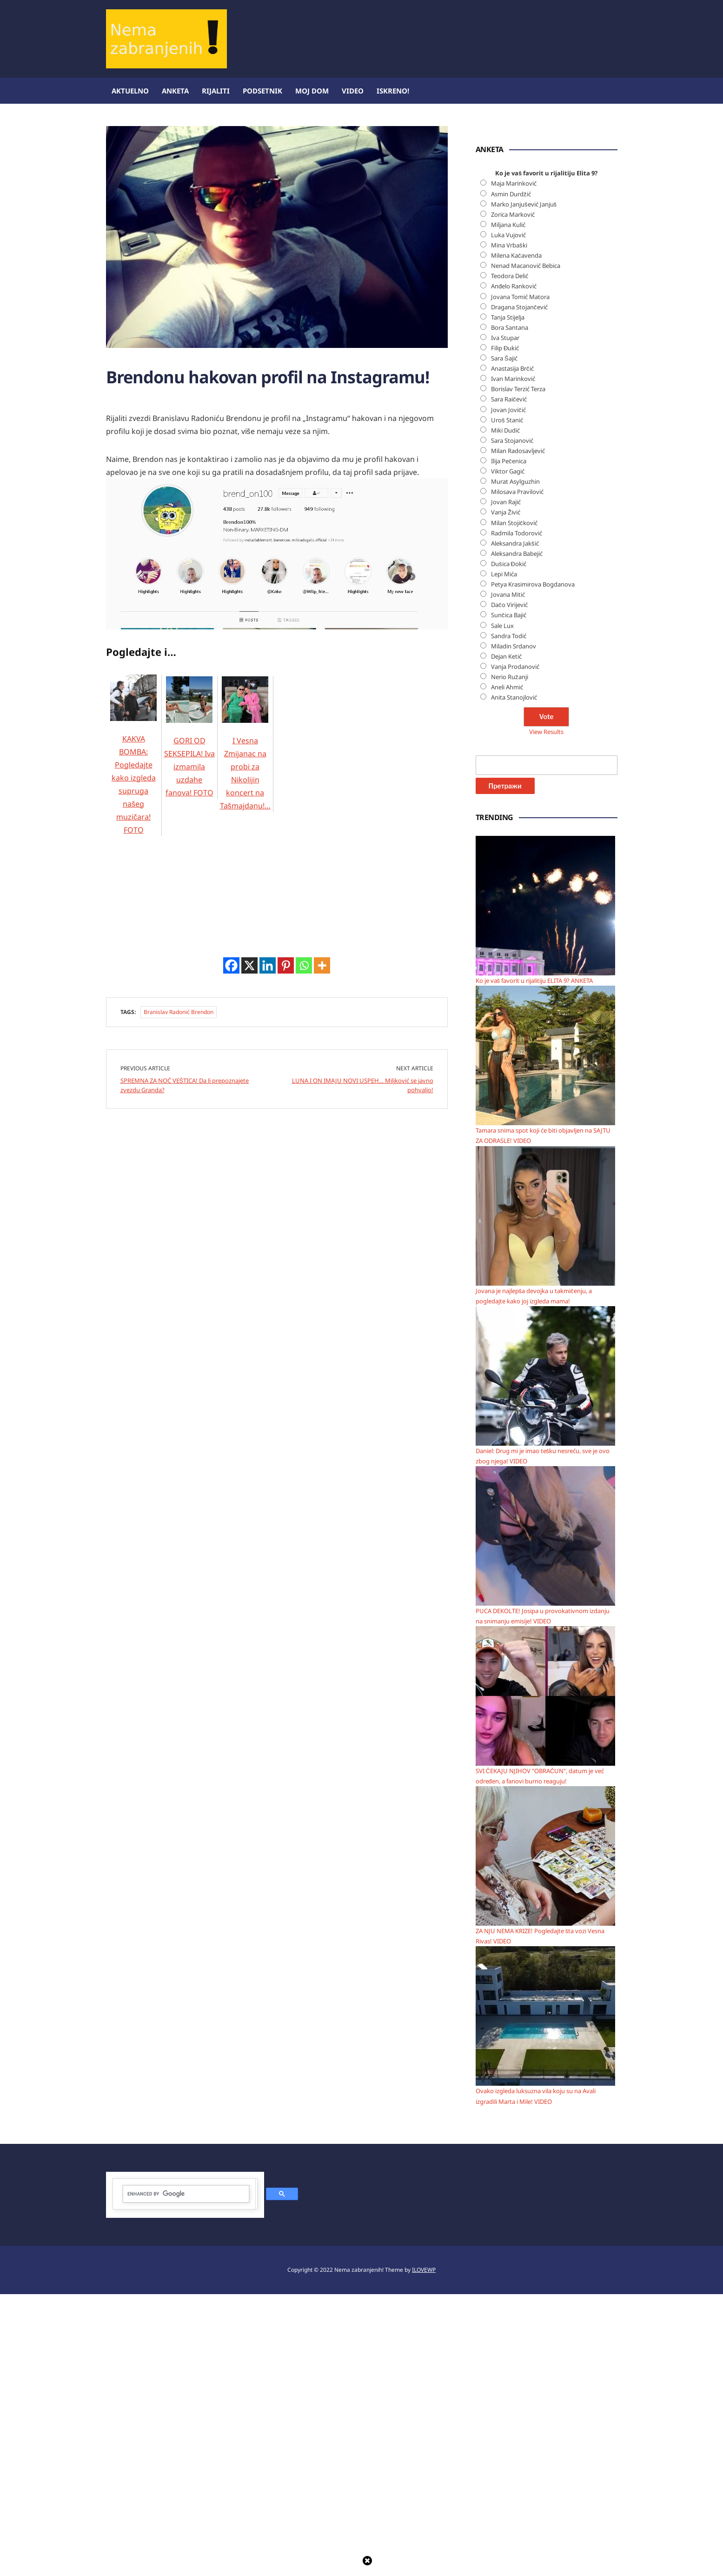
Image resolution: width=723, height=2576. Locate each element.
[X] (249, 1465)
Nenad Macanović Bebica (525, 547)
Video (353, 90)
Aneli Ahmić (507, 969)
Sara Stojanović (512, 722)
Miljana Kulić (508, 506)
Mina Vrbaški (509, 527)
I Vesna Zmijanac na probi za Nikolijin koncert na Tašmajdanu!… (245, 852)
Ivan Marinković (513, 660)
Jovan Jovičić (508, 691)
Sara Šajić (504, 640)
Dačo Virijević (509, 886)
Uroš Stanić (507, 702)
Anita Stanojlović (514, 979)
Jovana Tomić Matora (520, 578)
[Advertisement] (175, 458)
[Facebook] (231, 1465)
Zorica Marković (513, 496)
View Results (546, 1013)
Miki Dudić (505, 712)
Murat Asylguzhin (515, 763)
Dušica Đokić (508, 845)
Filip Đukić (505, 630)
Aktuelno (130, 90)
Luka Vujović (508, 517)
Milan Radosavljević (518, 732)
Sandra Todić (508, 918)
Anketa (175, 90)
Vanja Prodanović (515, 948)
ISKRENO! (393, 90)
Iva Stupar (505, 619)
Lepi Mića (504, 856)
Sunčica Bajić (508, 897)
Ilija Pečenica (508, 743)
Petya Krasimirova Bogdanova (533, 866)
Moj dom (312, 90)
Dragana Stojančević (519, 589)
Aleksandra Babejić (517, 835)
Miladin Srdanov (513, 928)
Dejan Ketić (506, 938)
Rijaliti (216, 90)
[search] (186, 2476)
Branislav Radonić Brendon (178, 1511)
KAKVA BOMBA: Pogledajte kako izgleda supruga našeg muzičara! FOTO (133, 863)
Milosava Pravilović (517, 773)
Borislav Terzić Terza (518, 671)
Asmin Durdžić (511, 476)
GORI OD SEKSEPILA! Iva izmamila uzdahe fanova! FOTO (189, 845)
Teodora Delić (509, 558)
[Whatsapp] (304, 1465)
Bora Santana (509, 609)
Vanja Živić (505, 794)
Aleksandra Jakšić (515, 825)
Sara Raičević (509, 681)
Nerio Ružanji (509, 958)
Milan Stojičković (514, 805)
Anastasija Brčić (512, 650)
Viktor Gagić (507, 753)
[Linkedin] (267, 1465)
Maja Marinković (514, 465)
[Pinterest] (286, 1465)
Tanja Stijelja (507, 599)
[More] (322, 1465)
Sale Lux (502, 907)
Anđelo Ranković (514, 568)
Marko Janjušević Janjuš (524, 486)
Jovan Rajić (506, 784)
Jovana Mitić (508, 876)
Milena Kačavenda (516, 537)
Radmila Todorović (516, 815)
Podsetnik (262, 90)
